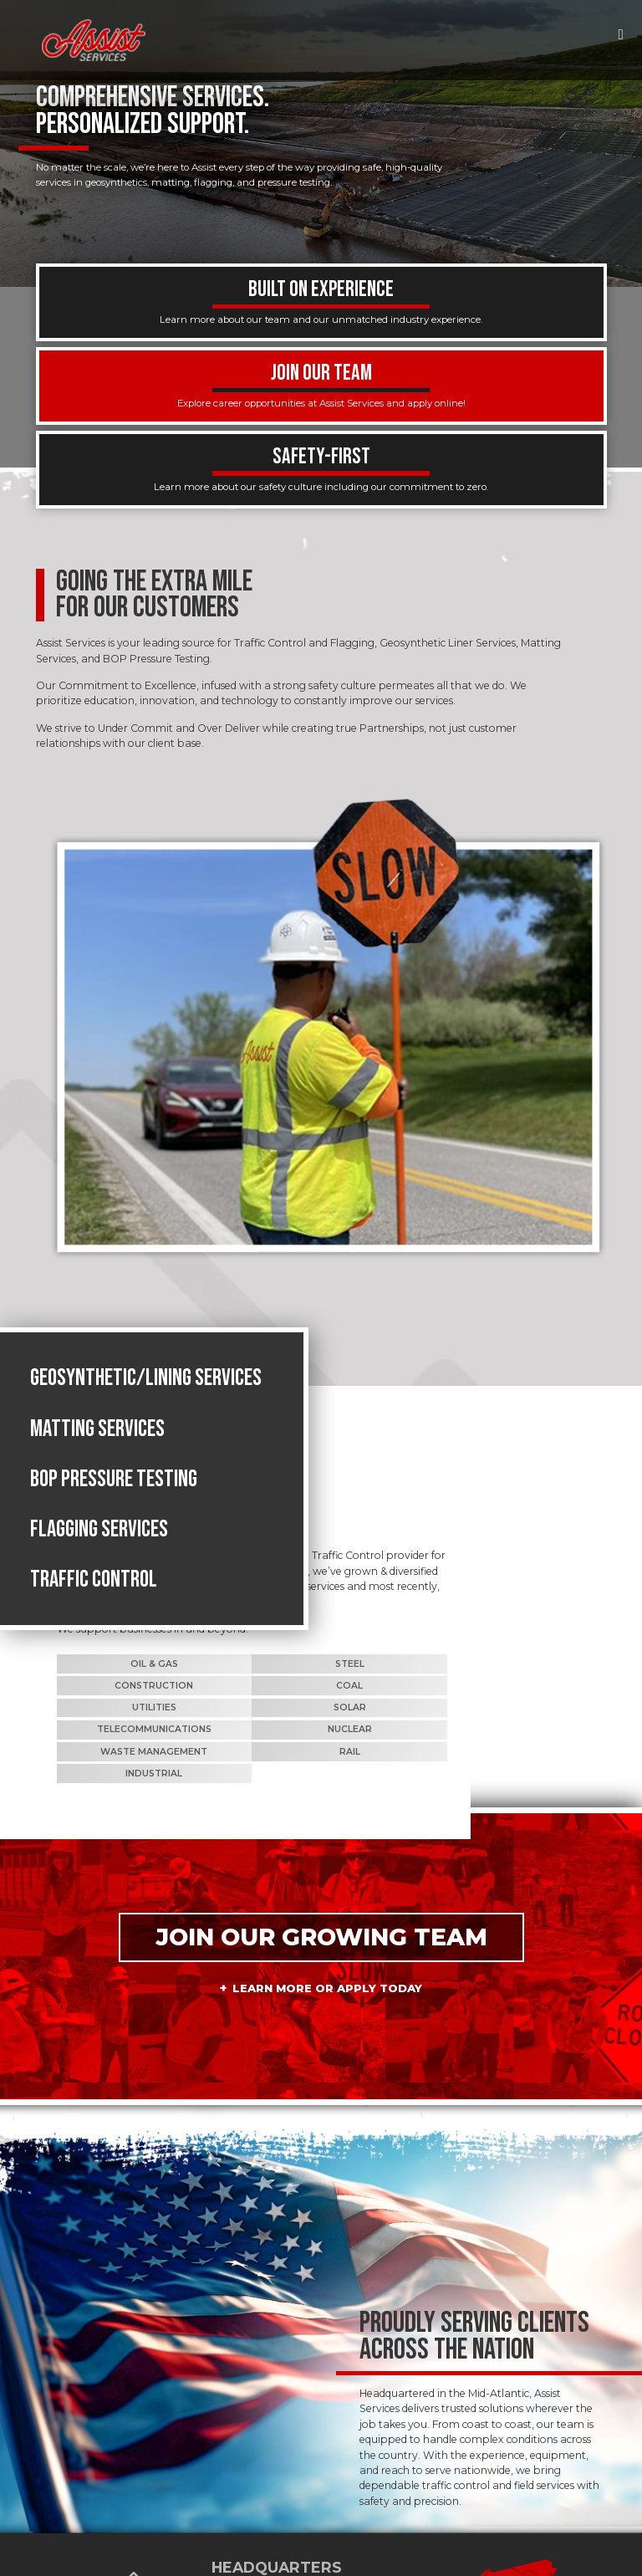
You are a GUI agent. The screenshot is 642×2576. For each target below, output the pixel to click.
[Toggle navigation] (621, 34)
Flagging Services (99, 1550)
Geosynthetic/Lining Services (146, 1399)
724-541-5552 (257, 2490)
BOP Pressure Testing (113, 1500)
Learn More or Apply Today (327, 1838)
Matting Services (97, 1449)
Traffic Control (93, 1600)
